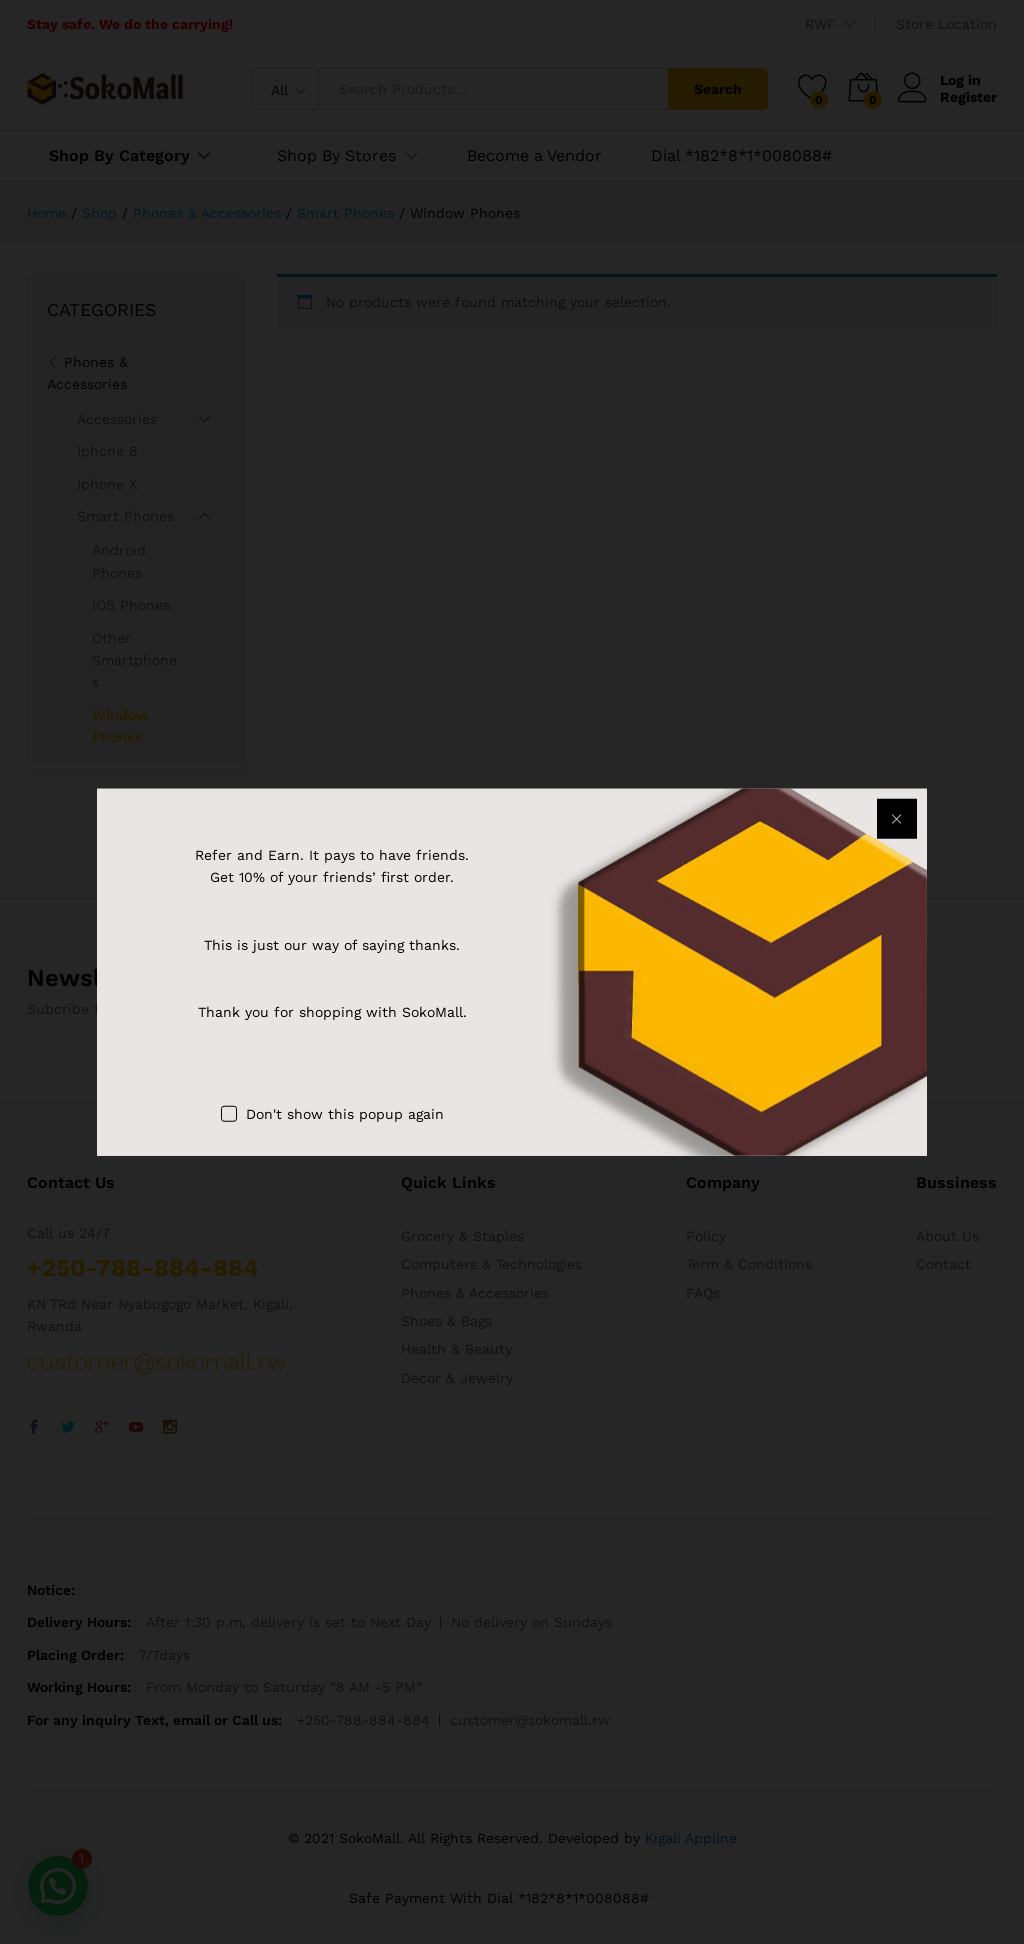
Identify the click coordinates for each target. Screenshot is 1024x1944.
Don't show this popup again (345, 1114)
